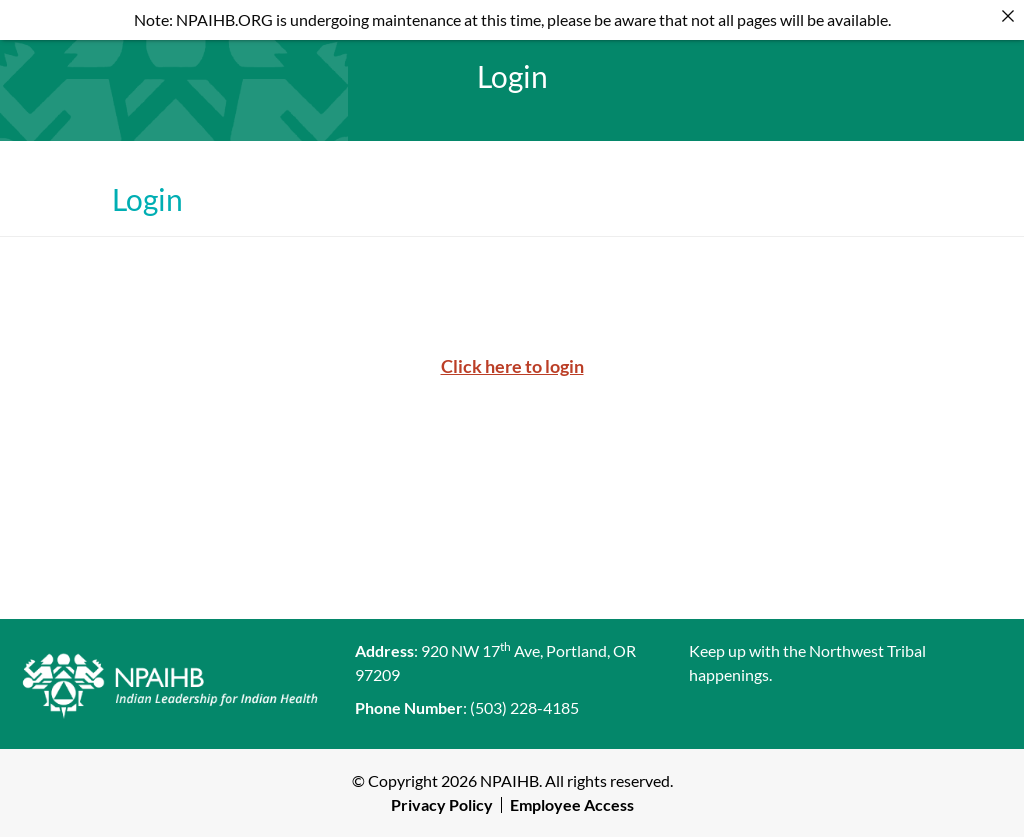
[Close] (1008, 16)
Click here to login (512, 366)
